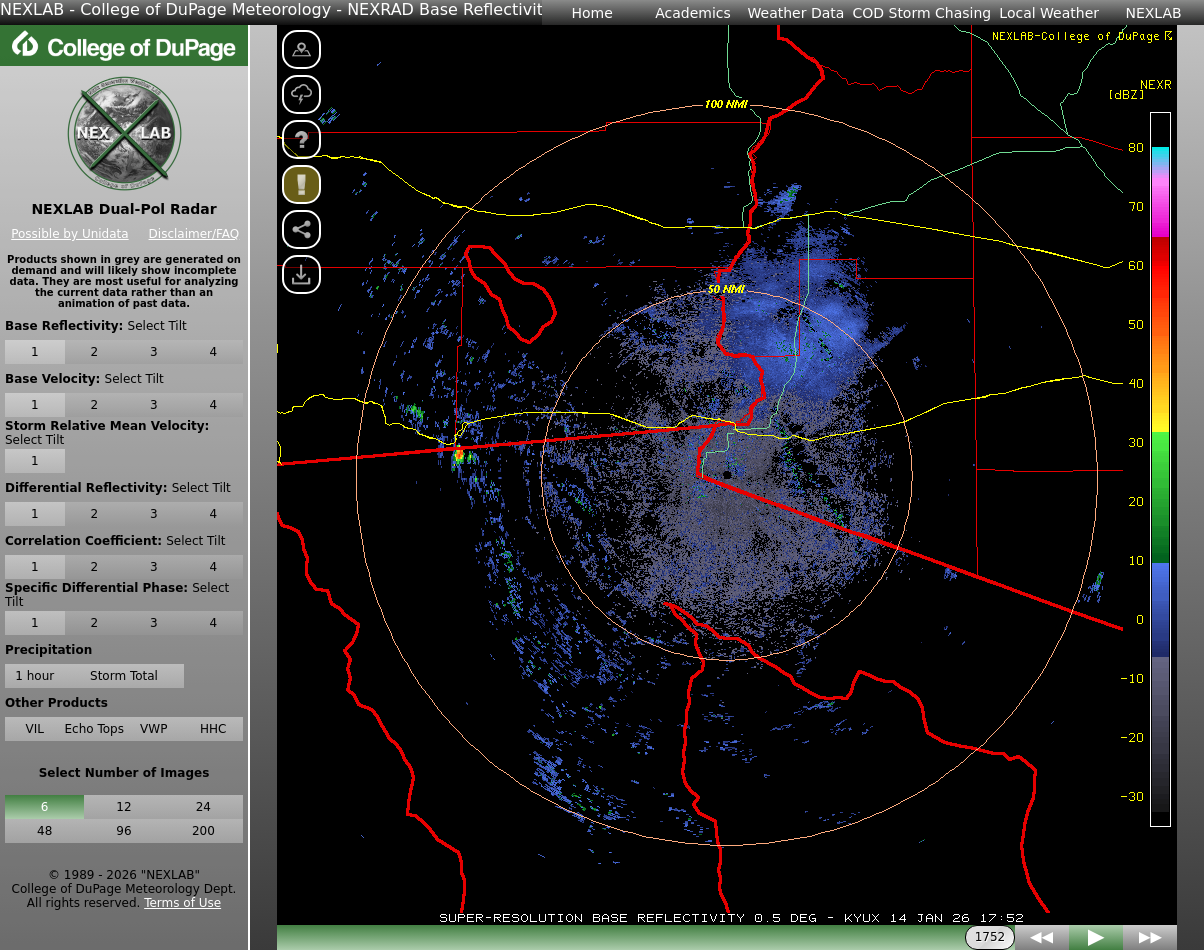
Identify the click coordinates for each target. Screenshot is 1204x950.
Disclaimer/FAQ (194, 234)
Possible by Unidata (69, 234)
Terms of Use (182, 903)
